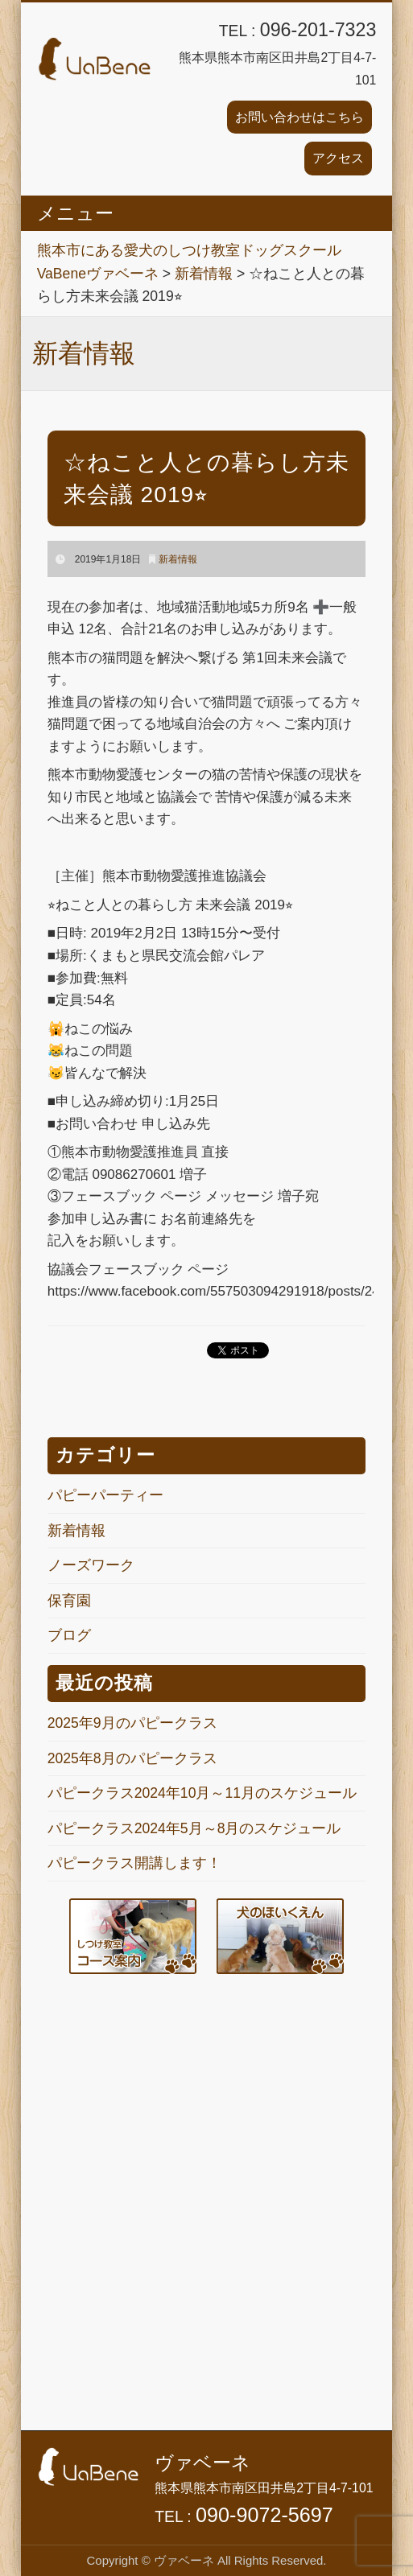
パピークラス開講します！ (134, 1863)
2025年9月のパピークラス (132, 1723)
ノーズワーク (90, 1565)
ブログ (69, 1635)
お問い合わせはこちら (299, 117)
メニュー (75, 213)
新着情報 (178, 559)
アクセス (338, 158)
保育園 (69, 1601)
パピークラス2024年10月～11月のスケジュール (202, 1793)
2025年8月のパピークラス (132, 1758)
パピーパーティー (105, 1495)
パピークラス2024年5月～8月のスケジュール (194, 1828)
